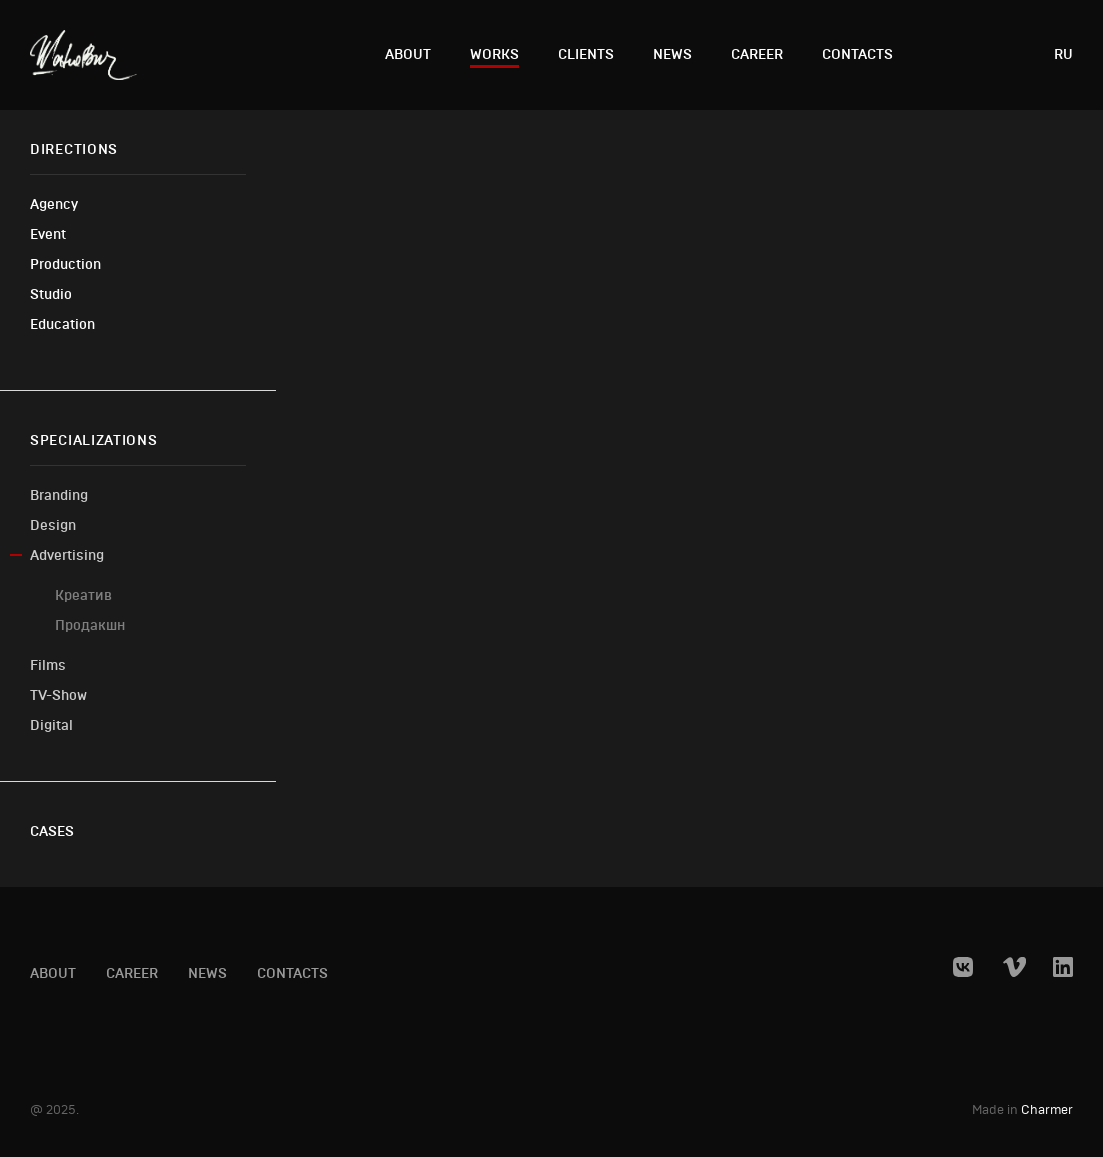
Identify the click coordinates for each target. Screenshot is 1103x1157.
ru (1063, 54)
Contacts (857, 54)
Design (53, 525)
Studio (51, 294)
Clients (586, 54)
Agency (54, 204)
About (408, 54)
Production (65, 264)
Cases (52, 831)
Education (62, 324)
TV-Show (58, 695)
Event (48, 234)
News (672, 54)
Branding (59, 495)
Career (757, 54)
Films (48, 665)
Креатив (83, 595)
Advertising (67, 555)
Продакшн (90, 625)
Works (494, 54)
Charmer (1047, 1110)
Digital (51, 725)
